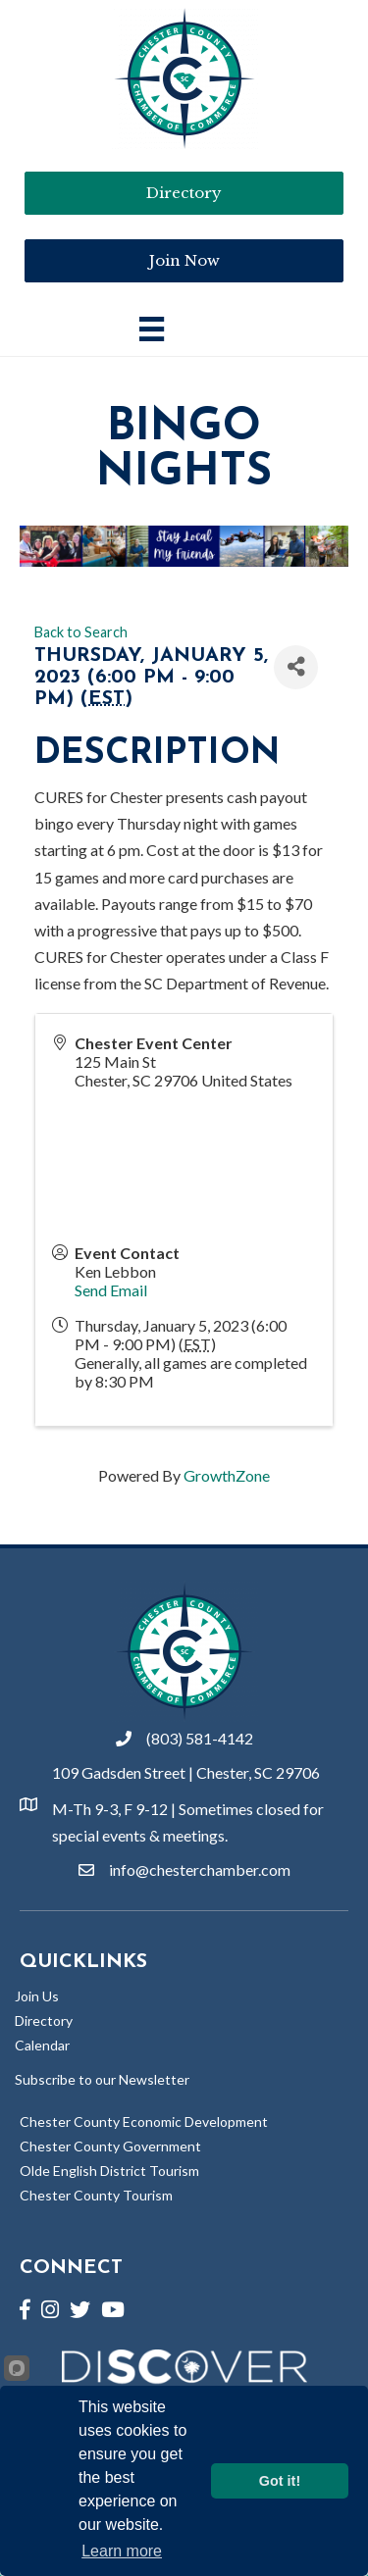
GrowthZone (227, 1475)
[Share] (296, 667)
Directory (44, 2020)
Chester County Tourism (96, 2195)
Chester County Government (110, 2146)
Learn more (121, 2551)
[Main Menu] (152, 329)
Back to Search (81, 632)
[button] (184, 260)
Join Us (37, 1996)
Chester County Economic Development (144, 2121)
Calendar (42, 2045)
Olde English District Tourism (109, 2170)
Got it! (279, 2481)
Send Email (111, 1290)
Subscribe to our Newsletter (102, 2079)
